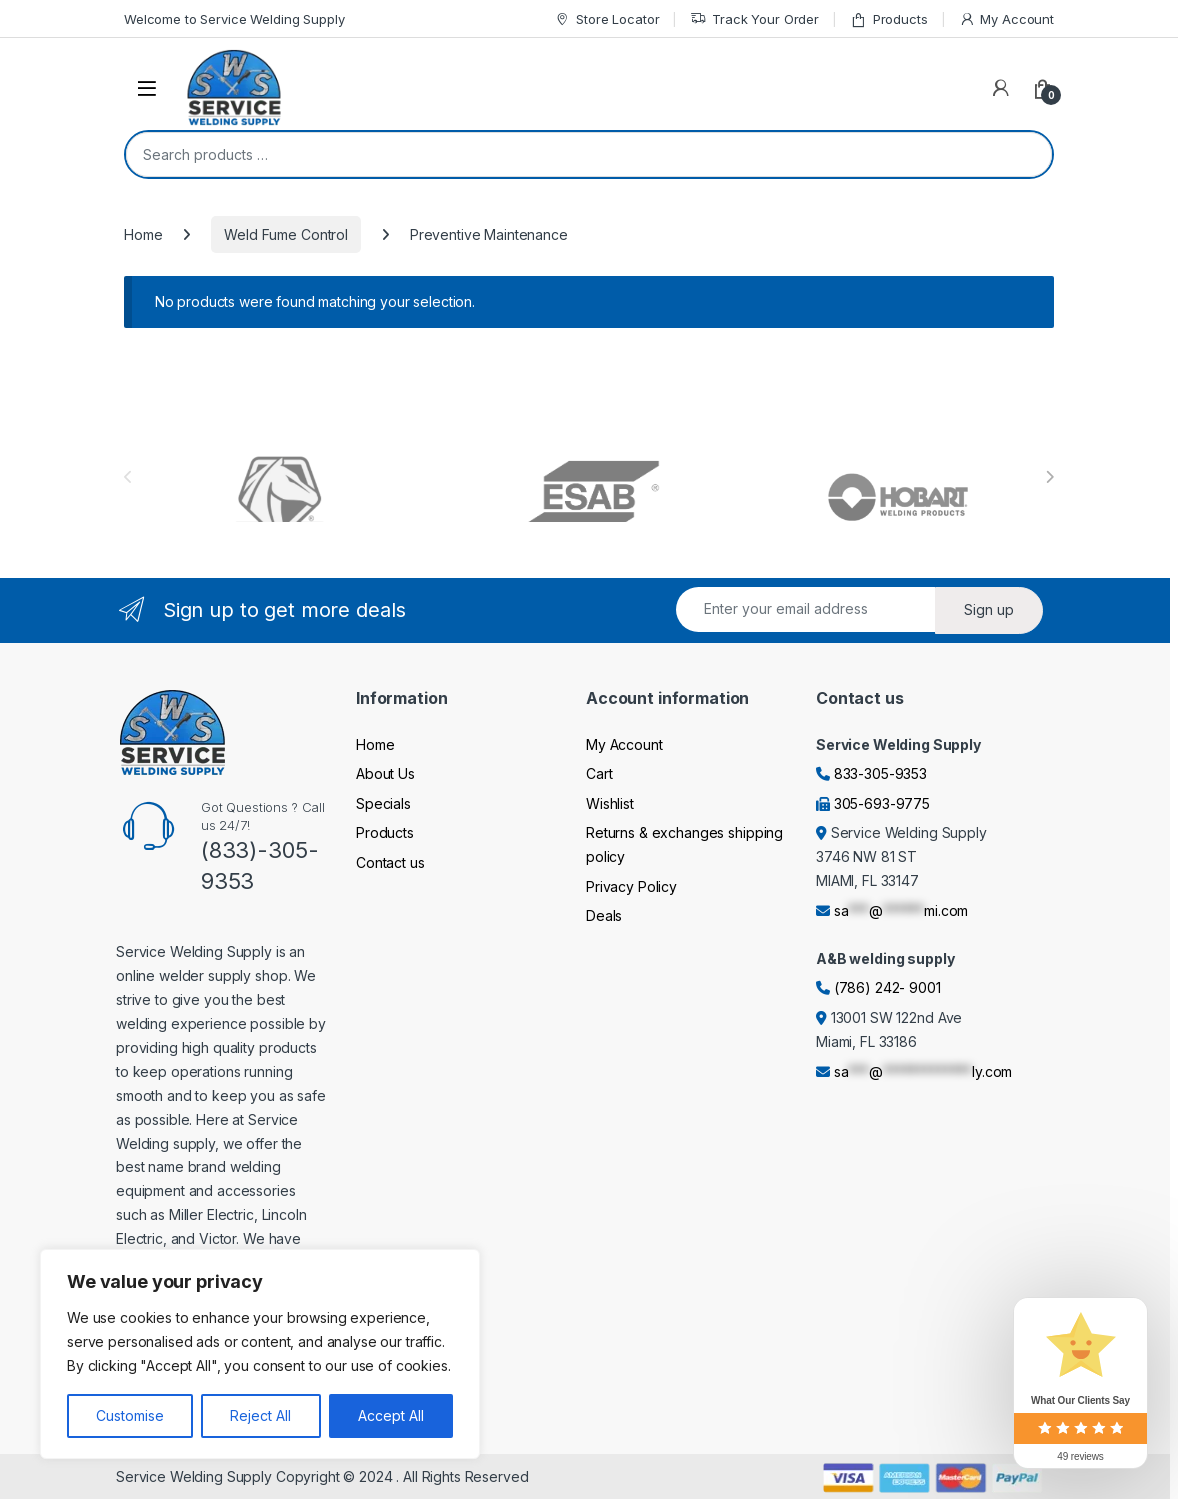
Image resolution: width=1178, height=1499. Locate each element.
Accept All (391, 1415)
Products (889, 19)
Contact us (390, 862)
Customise (130, 1415)
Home (143, 234)
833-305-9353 (880, 773)
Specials (383, 803)
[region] (260, 1354)
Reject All (260, 1415)
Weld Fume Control (286, 234)
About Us (385, 773)
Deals (604, 915)
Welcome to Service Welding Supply (234, 19)
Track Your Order (754, 19)
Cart (599, 773)
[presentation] (1049, 477)
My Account (1006, 19)
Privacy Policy (631, 886)
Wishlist (610, 803)
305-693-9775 (882, 803)
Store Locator (606, 19)
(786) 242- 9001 (887, 987)
